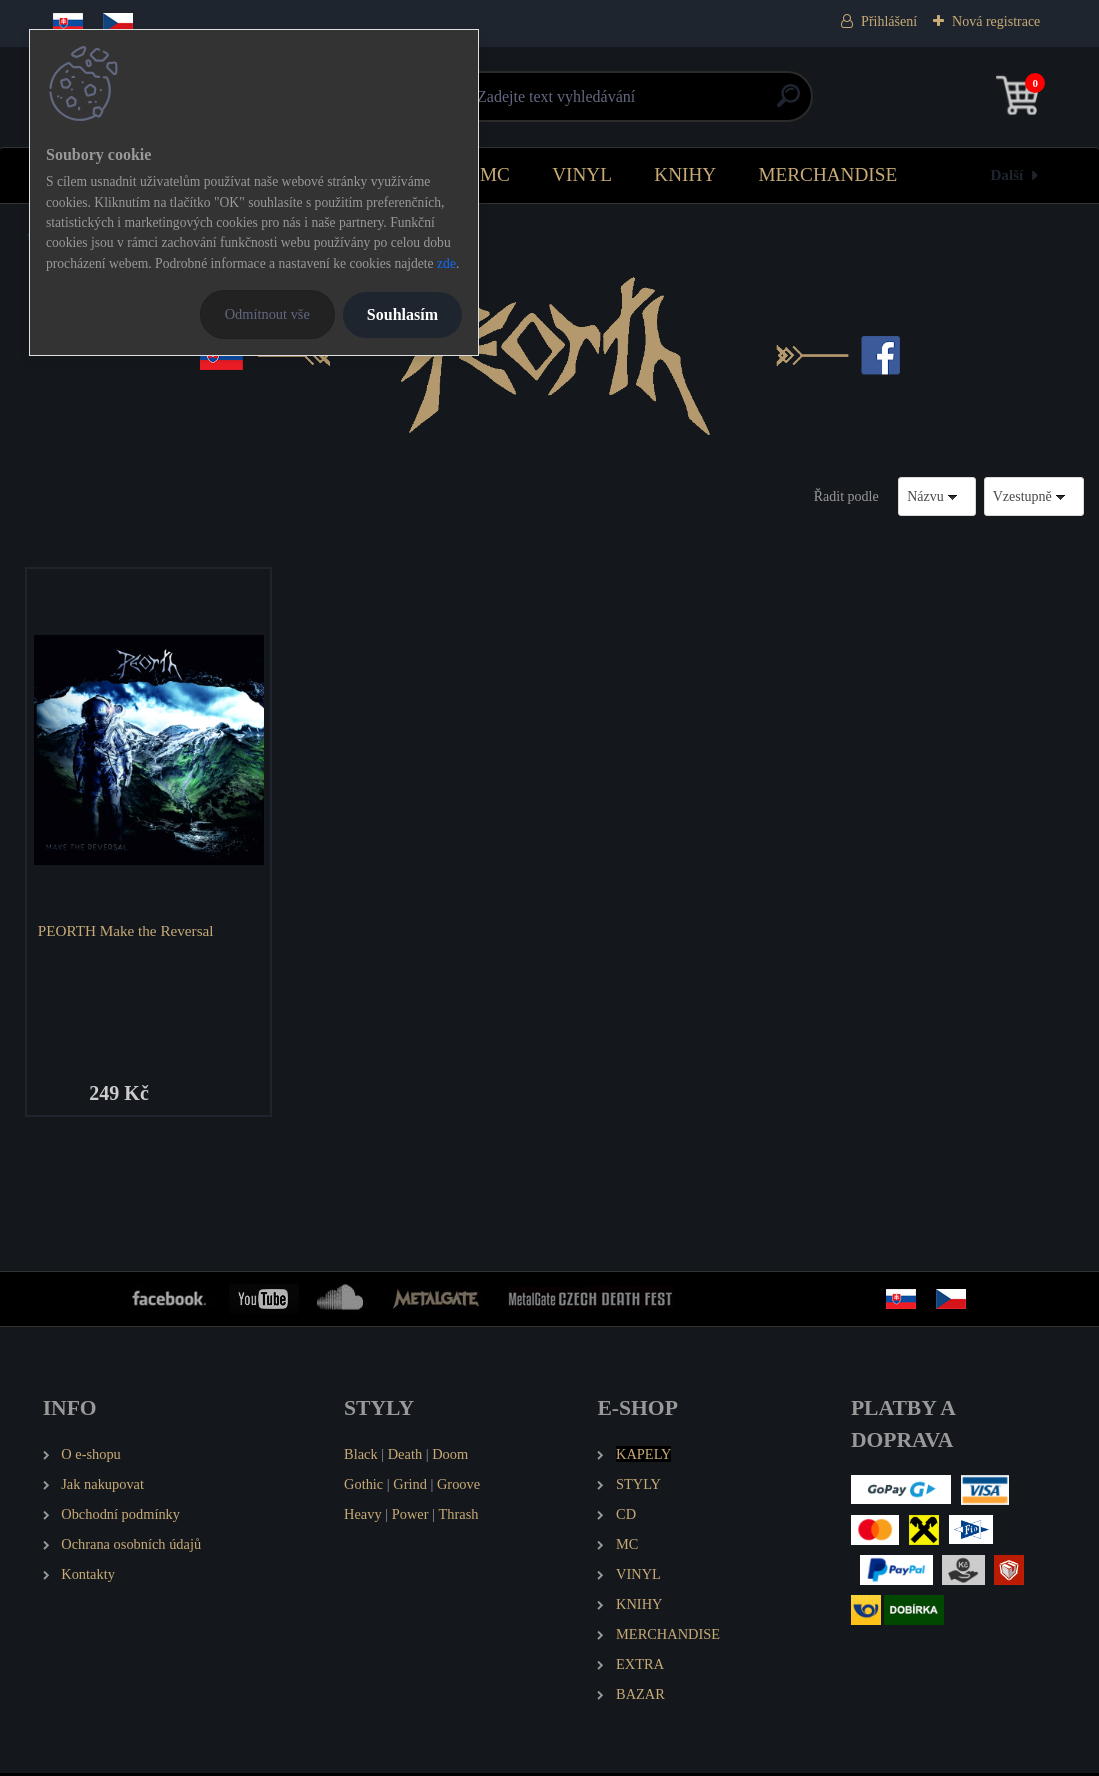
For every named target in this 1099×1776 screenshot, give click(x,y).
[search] (788, 103)
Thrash (459, 1516)
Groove (458, 1486)
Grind (410, 1486)
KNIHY (685, 174)
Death (405, 1456)
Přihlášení (889, 21)
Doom (450, 1456)
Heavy (363, 1516)
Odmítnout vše (267, 314)
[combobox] (937, 496)
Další (1006, 174)
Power (410, 1516)
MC (495, 174)
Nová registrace (996, 21)
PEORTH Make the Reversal (128, 930)
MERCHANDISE (828, 174)
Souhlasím (402, 314)
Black (361, 1456)
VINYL (582, 174)
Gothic (363, 1486)
